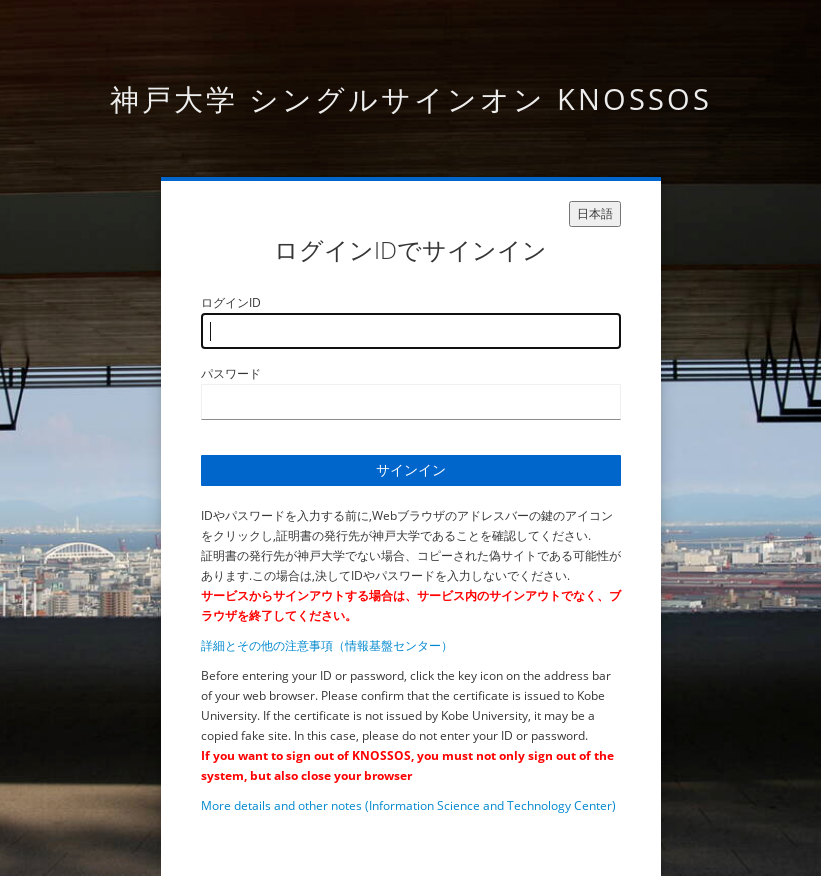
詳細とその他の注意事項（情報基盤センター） (327, 645)
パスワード (231, 373)
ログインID (231, 302)
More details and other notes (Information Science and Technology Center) (408, 805)
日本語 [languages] (595, 213)
